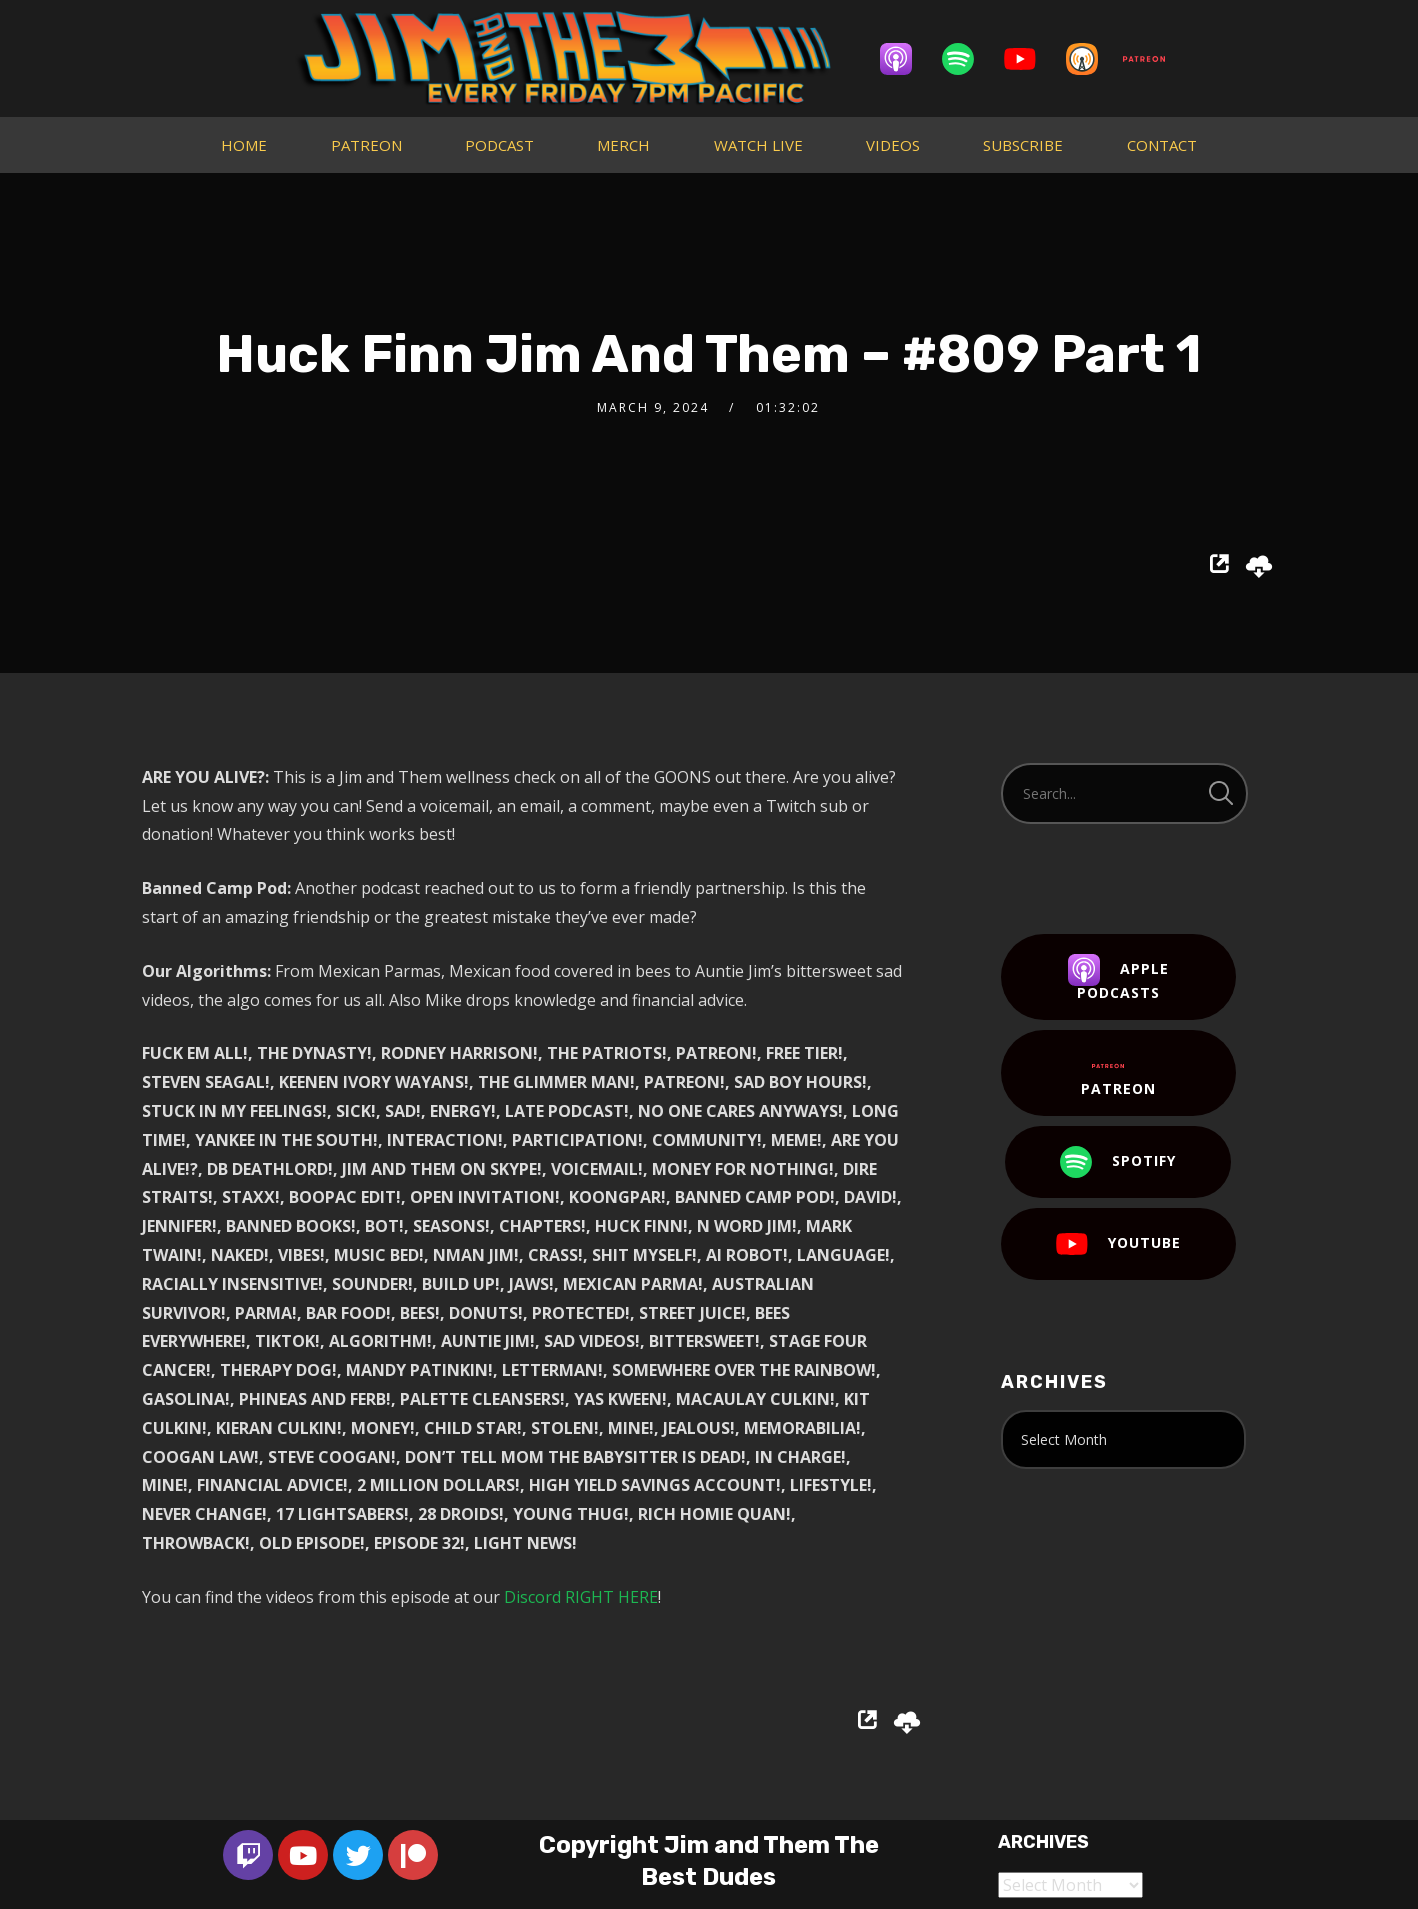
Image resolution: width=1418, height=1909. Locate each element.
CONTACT (1162, 145)
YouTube (1118, 1244)
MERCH (623, 145)
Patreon (1118, 1074)
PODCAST (499, 145)
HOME (244, 145)
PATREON (366, 145)
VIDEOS (893, 145)
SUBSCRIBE (1023, 145)
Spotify (1118, 1162)
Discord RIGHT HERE (581, 1597)
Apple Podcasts (1118, 978)
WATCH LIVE (758, 145)
